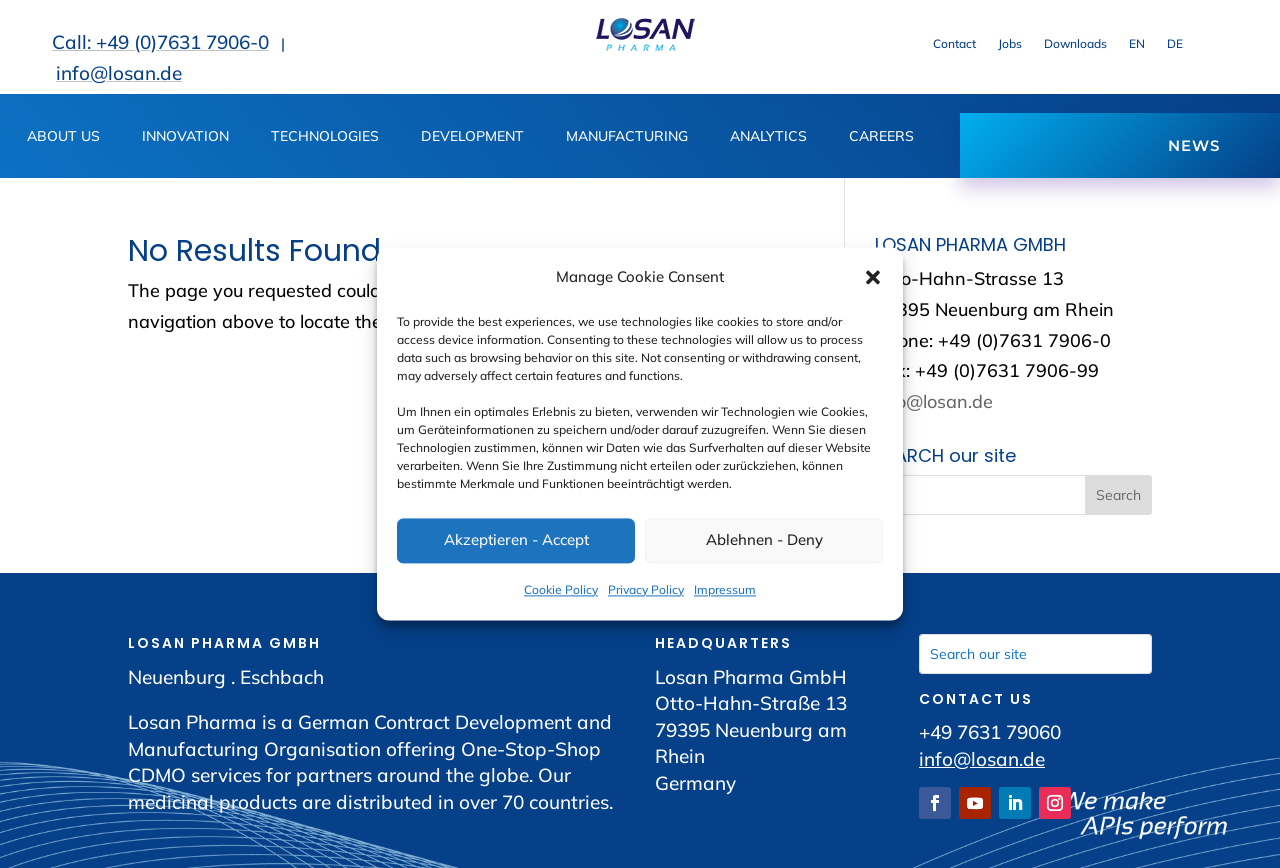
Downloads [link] (1075, 44)
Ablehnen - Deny (764, 540)
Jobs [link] (1010, 44)
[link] (645, 46)
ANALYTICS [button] (768, 137)
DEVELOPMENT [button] (472, 137)
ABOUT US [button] (63, 137)
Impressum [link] (725, 589)
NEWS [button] (1194, 145)
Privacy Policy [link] (646, 589)
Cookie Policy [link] (561, 589)
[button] (873, 278)
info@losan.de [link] (119, 73)
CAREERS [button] (881, 137)
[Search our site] (1035, 654)
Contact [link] (954, 44)
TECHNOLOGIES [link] (325, 137)
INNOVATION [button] (185, 137)
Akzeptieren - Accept (516, 540)
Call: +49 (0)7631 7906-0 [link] (160, 42)
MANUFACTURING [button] (627, 137)
